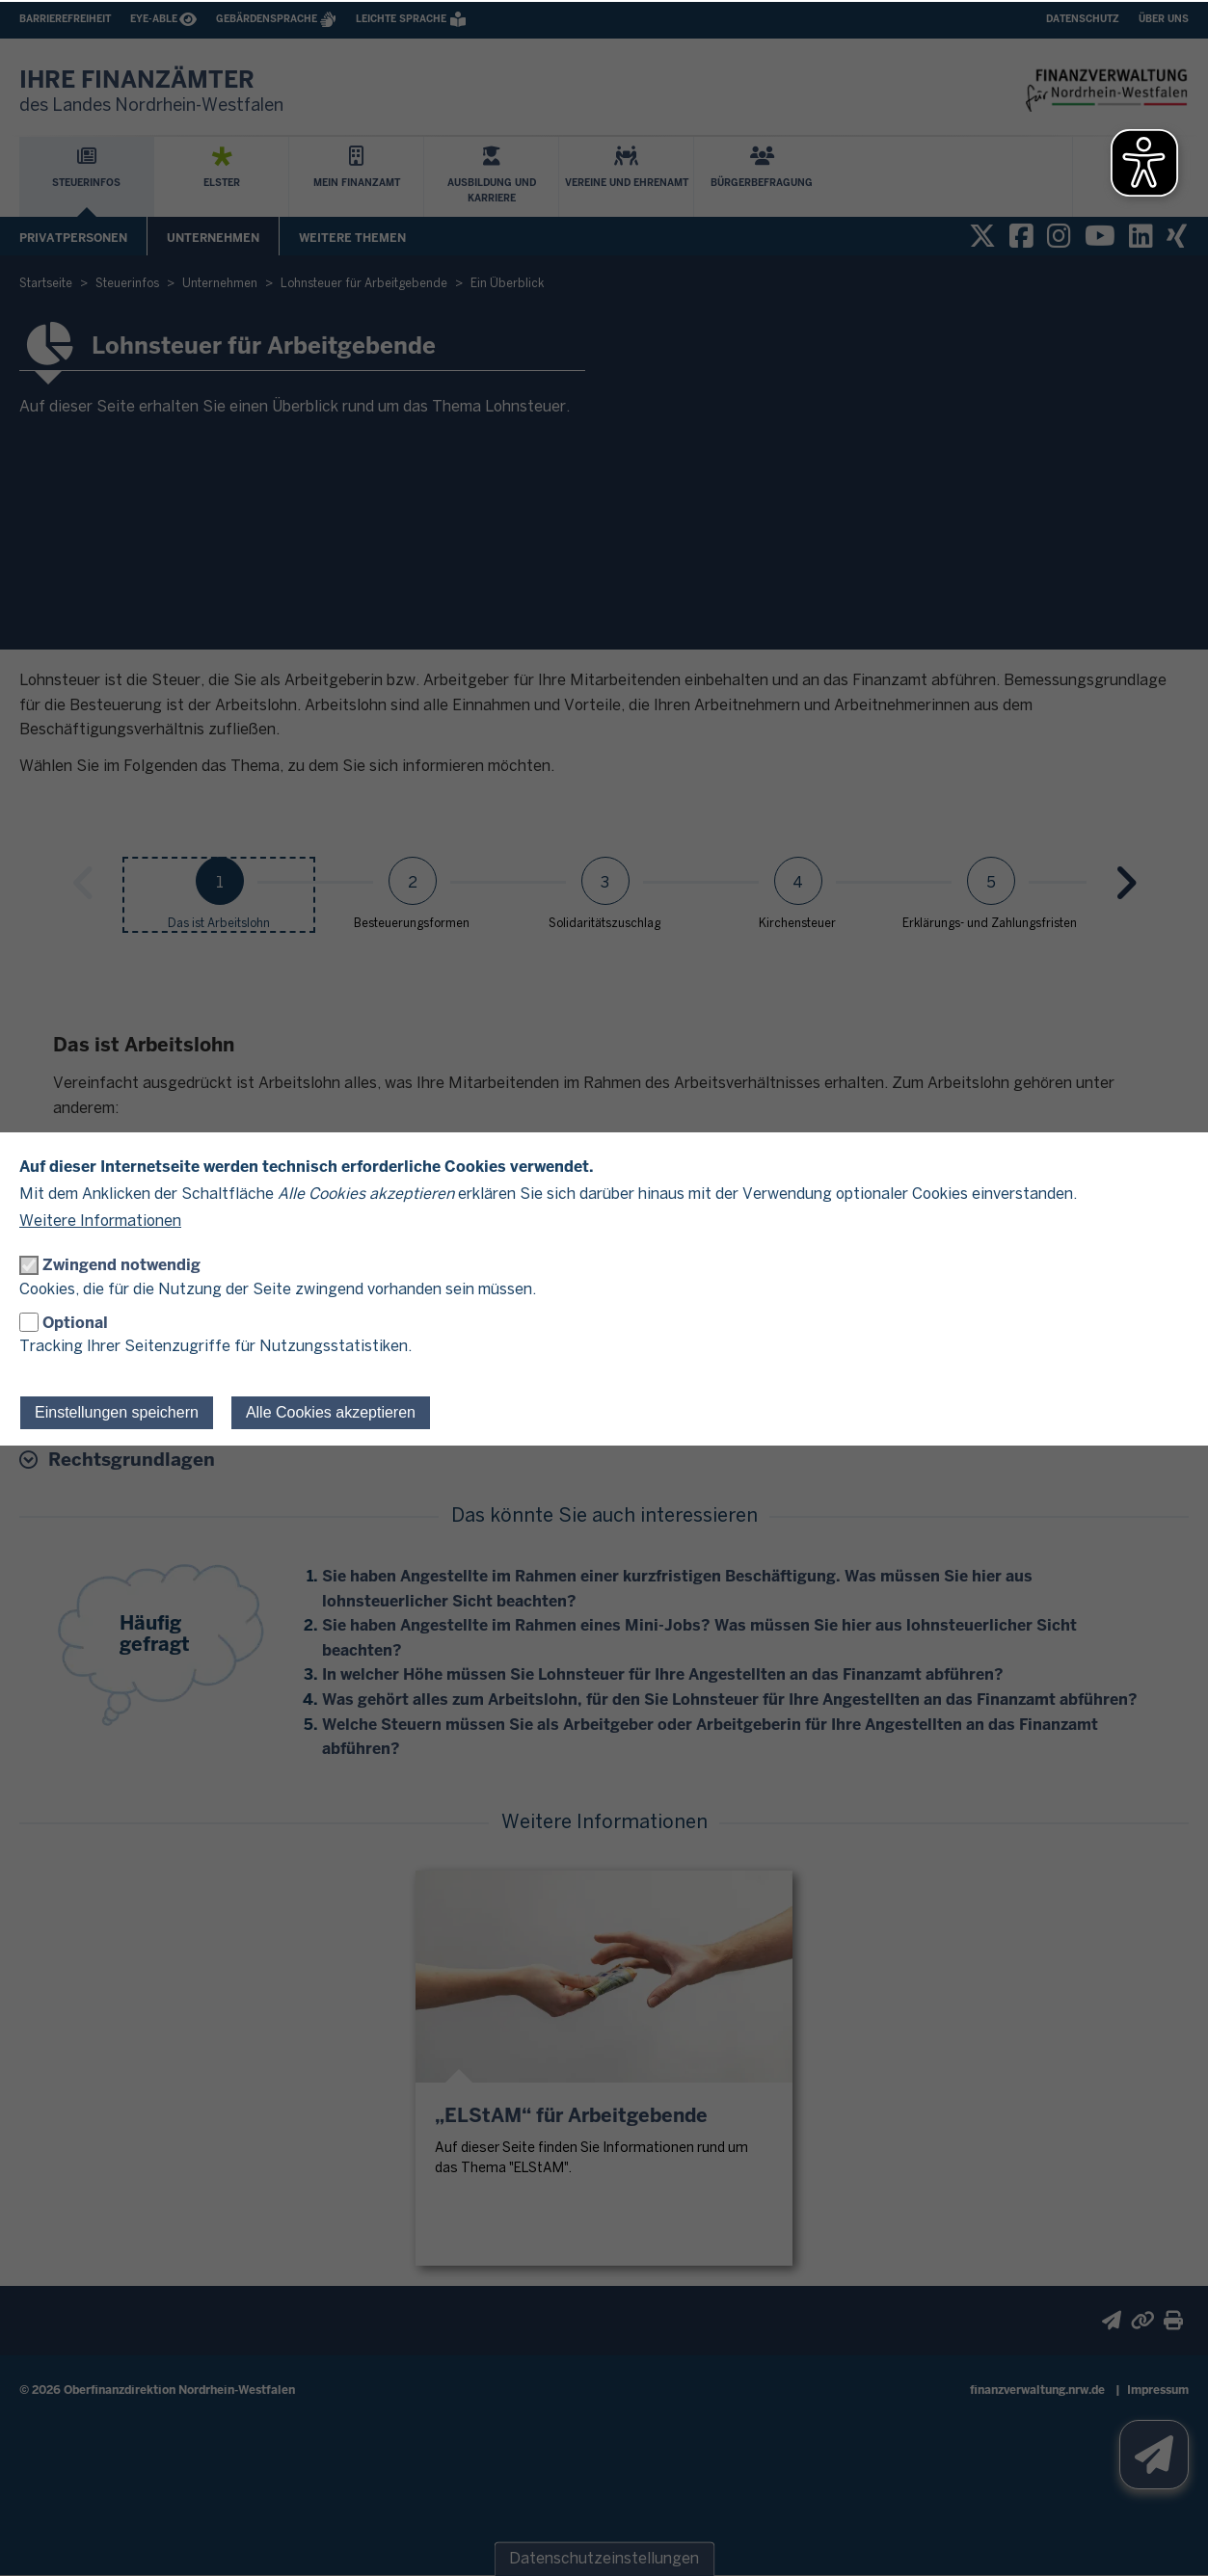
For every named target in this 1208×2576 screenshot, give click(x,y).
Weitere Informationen (100, 1221)
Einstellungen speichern (117, 1412)
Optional (75, 1323)
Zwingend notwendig (121, 1265)
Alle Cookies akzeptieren (331, 1412)
